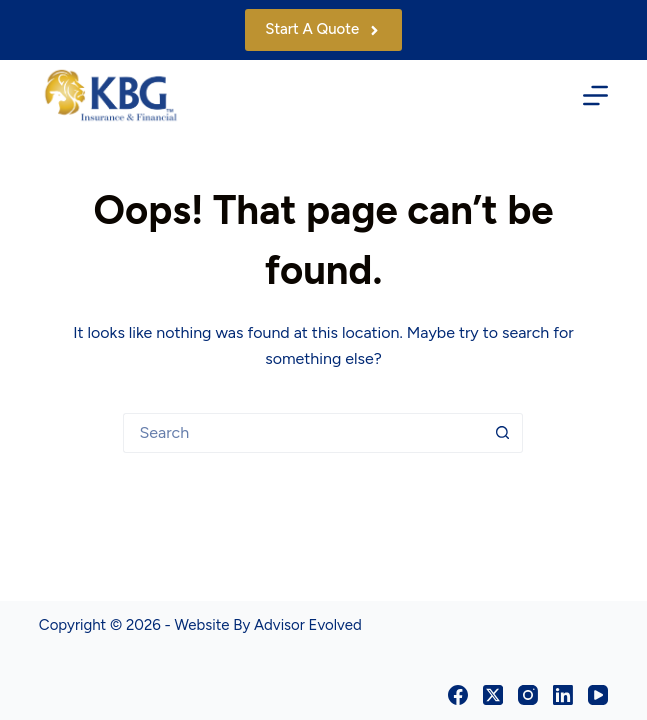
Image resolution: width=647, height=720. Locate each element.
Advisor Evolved (308, 625)
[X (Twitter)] (493, 695)
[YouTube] (598, 695)
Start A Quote (323, 29)
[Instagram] (528, 695)
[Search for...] (303, 433)
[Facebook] (458, 695)
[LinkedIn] (563, 695)
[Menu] (595, 95)
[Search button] (503, 433)
